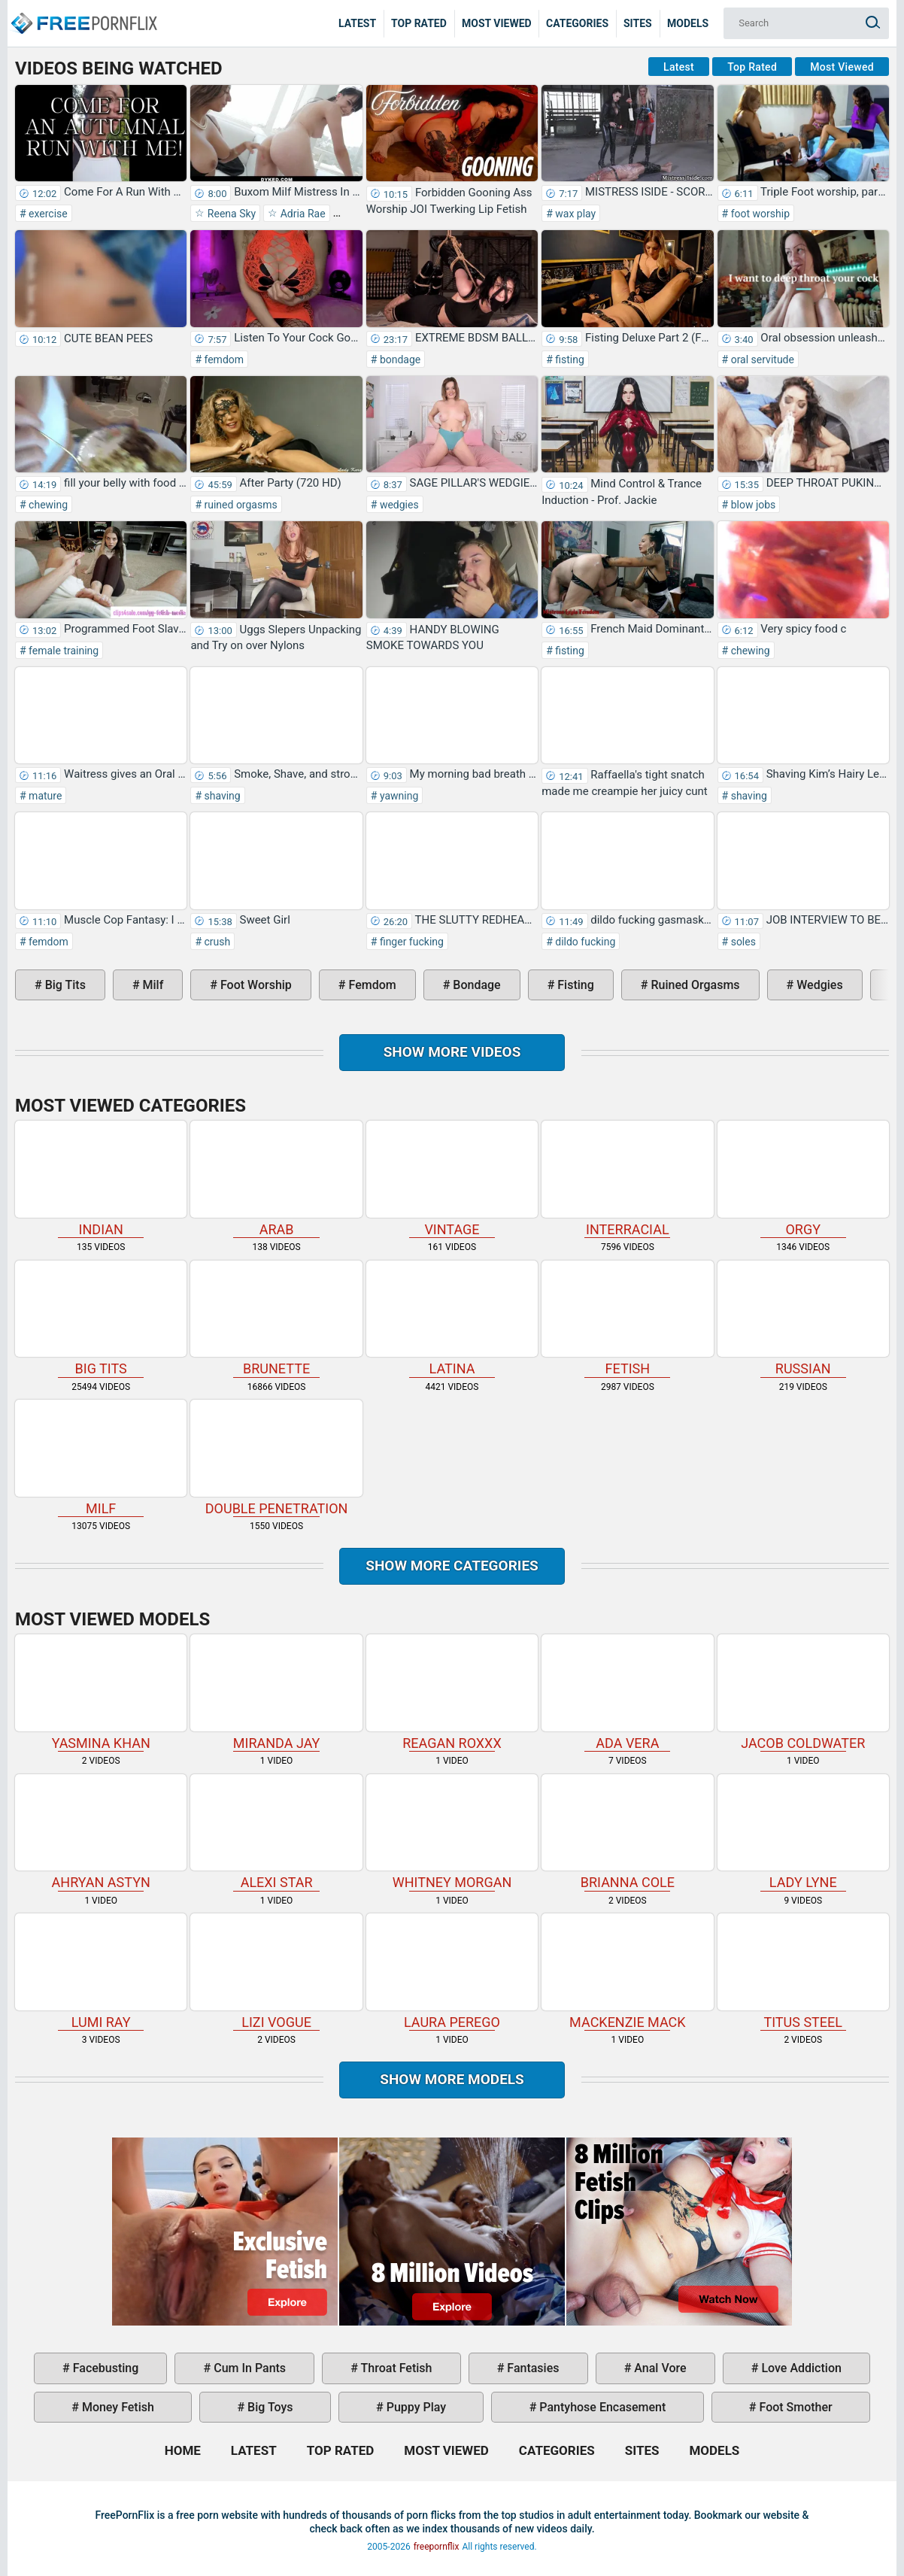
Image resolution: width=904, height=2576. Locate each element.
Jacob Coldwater (803, 1692)
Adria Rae (301, 214)
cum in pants (248, 2368)
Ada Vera (627, 1692)
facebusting (104, 2368)
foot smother (795, 2407)
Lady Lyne (803, 1832)
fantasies (531, 2368)
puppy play (415, 2407)
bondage (398, 359)
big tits (64, 985)
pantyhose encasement (601, 2407)
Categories (577, 23)
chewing (47, 505)
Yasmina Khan (101, 1692)
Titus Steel (803, 1971)
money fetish (116, 2407)
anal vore (658, 2368)
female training (62, 651)
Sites (637, 23)
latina (452, 1318)
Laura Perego (452, 1971)
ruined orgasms (240, 505)
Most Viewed (497, 23)
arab (276, 1178)
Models (687, 23)
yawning (397, 796)
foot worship (759, 214)
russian (803, 1318)
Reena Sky (230, 214)
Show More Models (452, 2079)
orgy (803, 1178)
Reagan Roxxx (452, 1692)
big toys (268, 2407)
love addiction (799, 2368)
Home (83, 12)
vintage (452, 1178)
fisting (568, 359)
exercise (47, 214)
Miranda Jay (276, 1692)
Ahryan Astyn (101, 1832)
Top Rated (419, 23)
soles (742, 942)
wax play (574, 214)
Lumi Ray (101, 1971)
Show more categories (452, 1565)
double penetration (276, 1458)
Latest (357, 23)
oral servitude (761, 359)
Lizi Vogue (276, 1971)
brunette (276, 1318)
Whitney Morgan (452, 1832)
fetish (627, 1318)
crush (216, 942)
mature (44, 796)
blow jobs (751, 505)
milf (152, 985)
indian (101, 1178)
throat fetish (395, 2368)
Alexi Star (276, 1832)
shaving (221, 796)
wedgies (397, 505)
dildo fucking (584, 942)
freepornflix (437, 2546)
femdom (223, 359)
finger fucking (410, 942)
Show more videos (452, 1051)
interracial (627, 1178)
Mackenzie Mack (627, 1971)
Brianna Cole (627, 1832)
